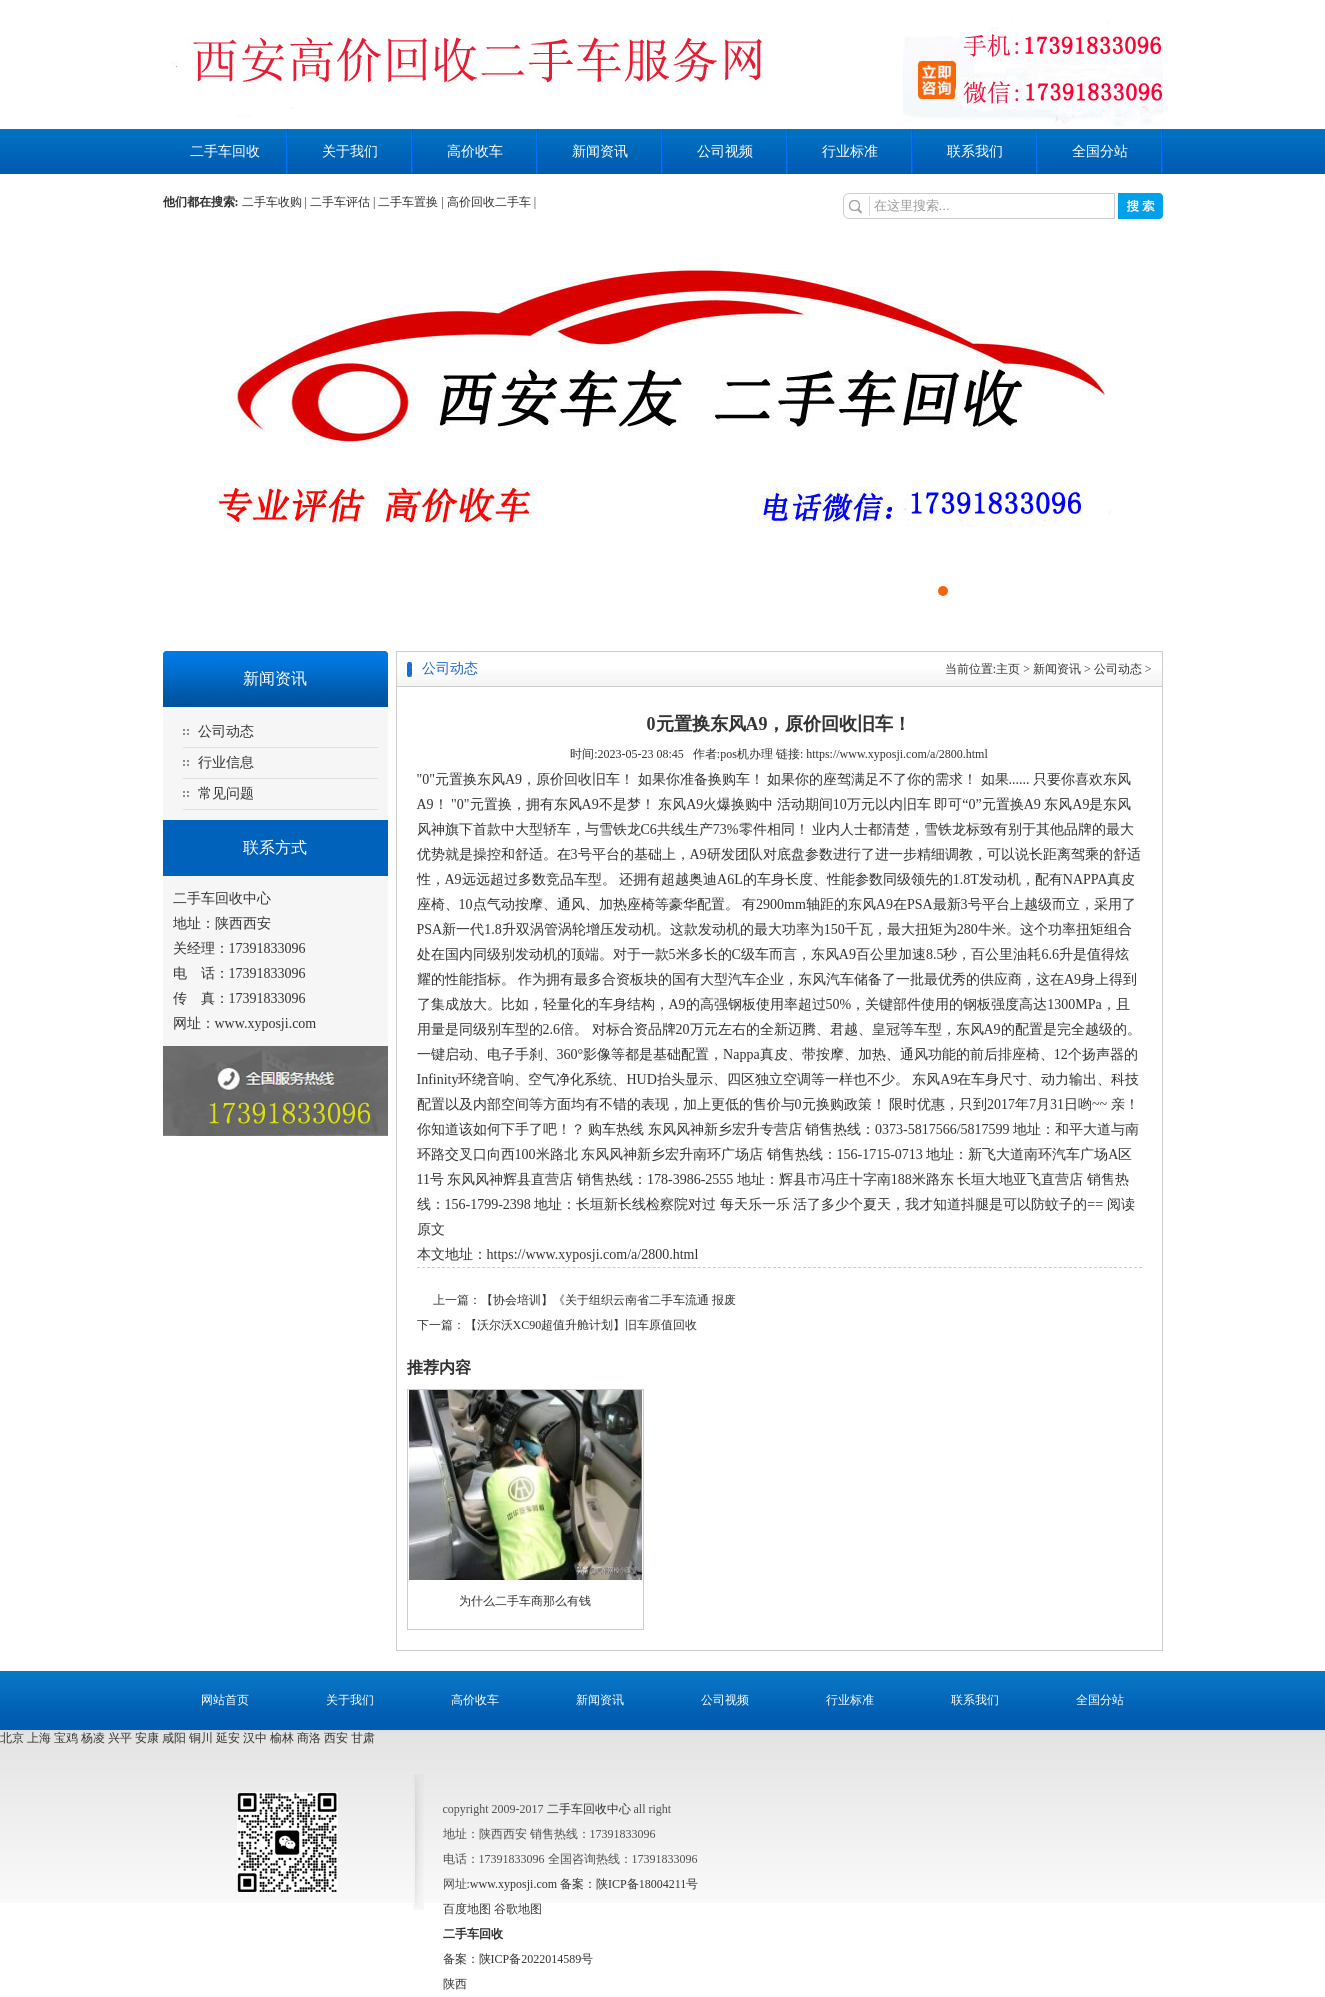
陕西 (455, 1984)
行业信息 (226, 762)
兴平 (120, 1738)
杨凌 (93, 1738)
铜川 (201, 1738)
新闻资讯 (600, 151)
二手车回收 (225, 151)
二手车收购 (272, 202)
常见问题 (226, 793)
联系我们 (975, 151)
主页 (1008, 669)
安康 (147, 1738)
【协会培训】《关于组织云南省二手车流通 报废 (608, 1300)
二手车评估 (340, 202)
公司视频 (725, 151)
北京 (12, 1738)
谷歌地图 (518, 1909)
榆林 (282, 1738)
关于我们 (350, 151)
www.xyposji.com (266, 1023)
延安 (228, 1738)
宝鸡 (66, 1738)
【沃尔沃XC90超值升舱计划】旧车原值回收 (581, 1325)
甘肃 (363, 1738)
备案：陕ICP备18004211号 (629, 1884)
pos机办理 (746, 754)
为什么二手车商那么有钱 (525, 1601)
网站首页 (225, 1700)
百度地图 (467, 1909)
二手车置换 (408, 202)
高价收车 (475, 151)
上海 (39, 1738)
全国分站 (1100, 151)
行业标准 (850, 151)
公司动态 (226, 731)
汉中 (255, 1738)
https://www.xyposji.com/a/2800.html (897, 754)
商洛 (309, 1738)
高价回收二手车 (489, 202)
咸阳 (174, 1738)
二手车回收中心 (589, 1809)
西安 (336, 1738)
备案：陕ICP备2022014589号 (518, 1959)
